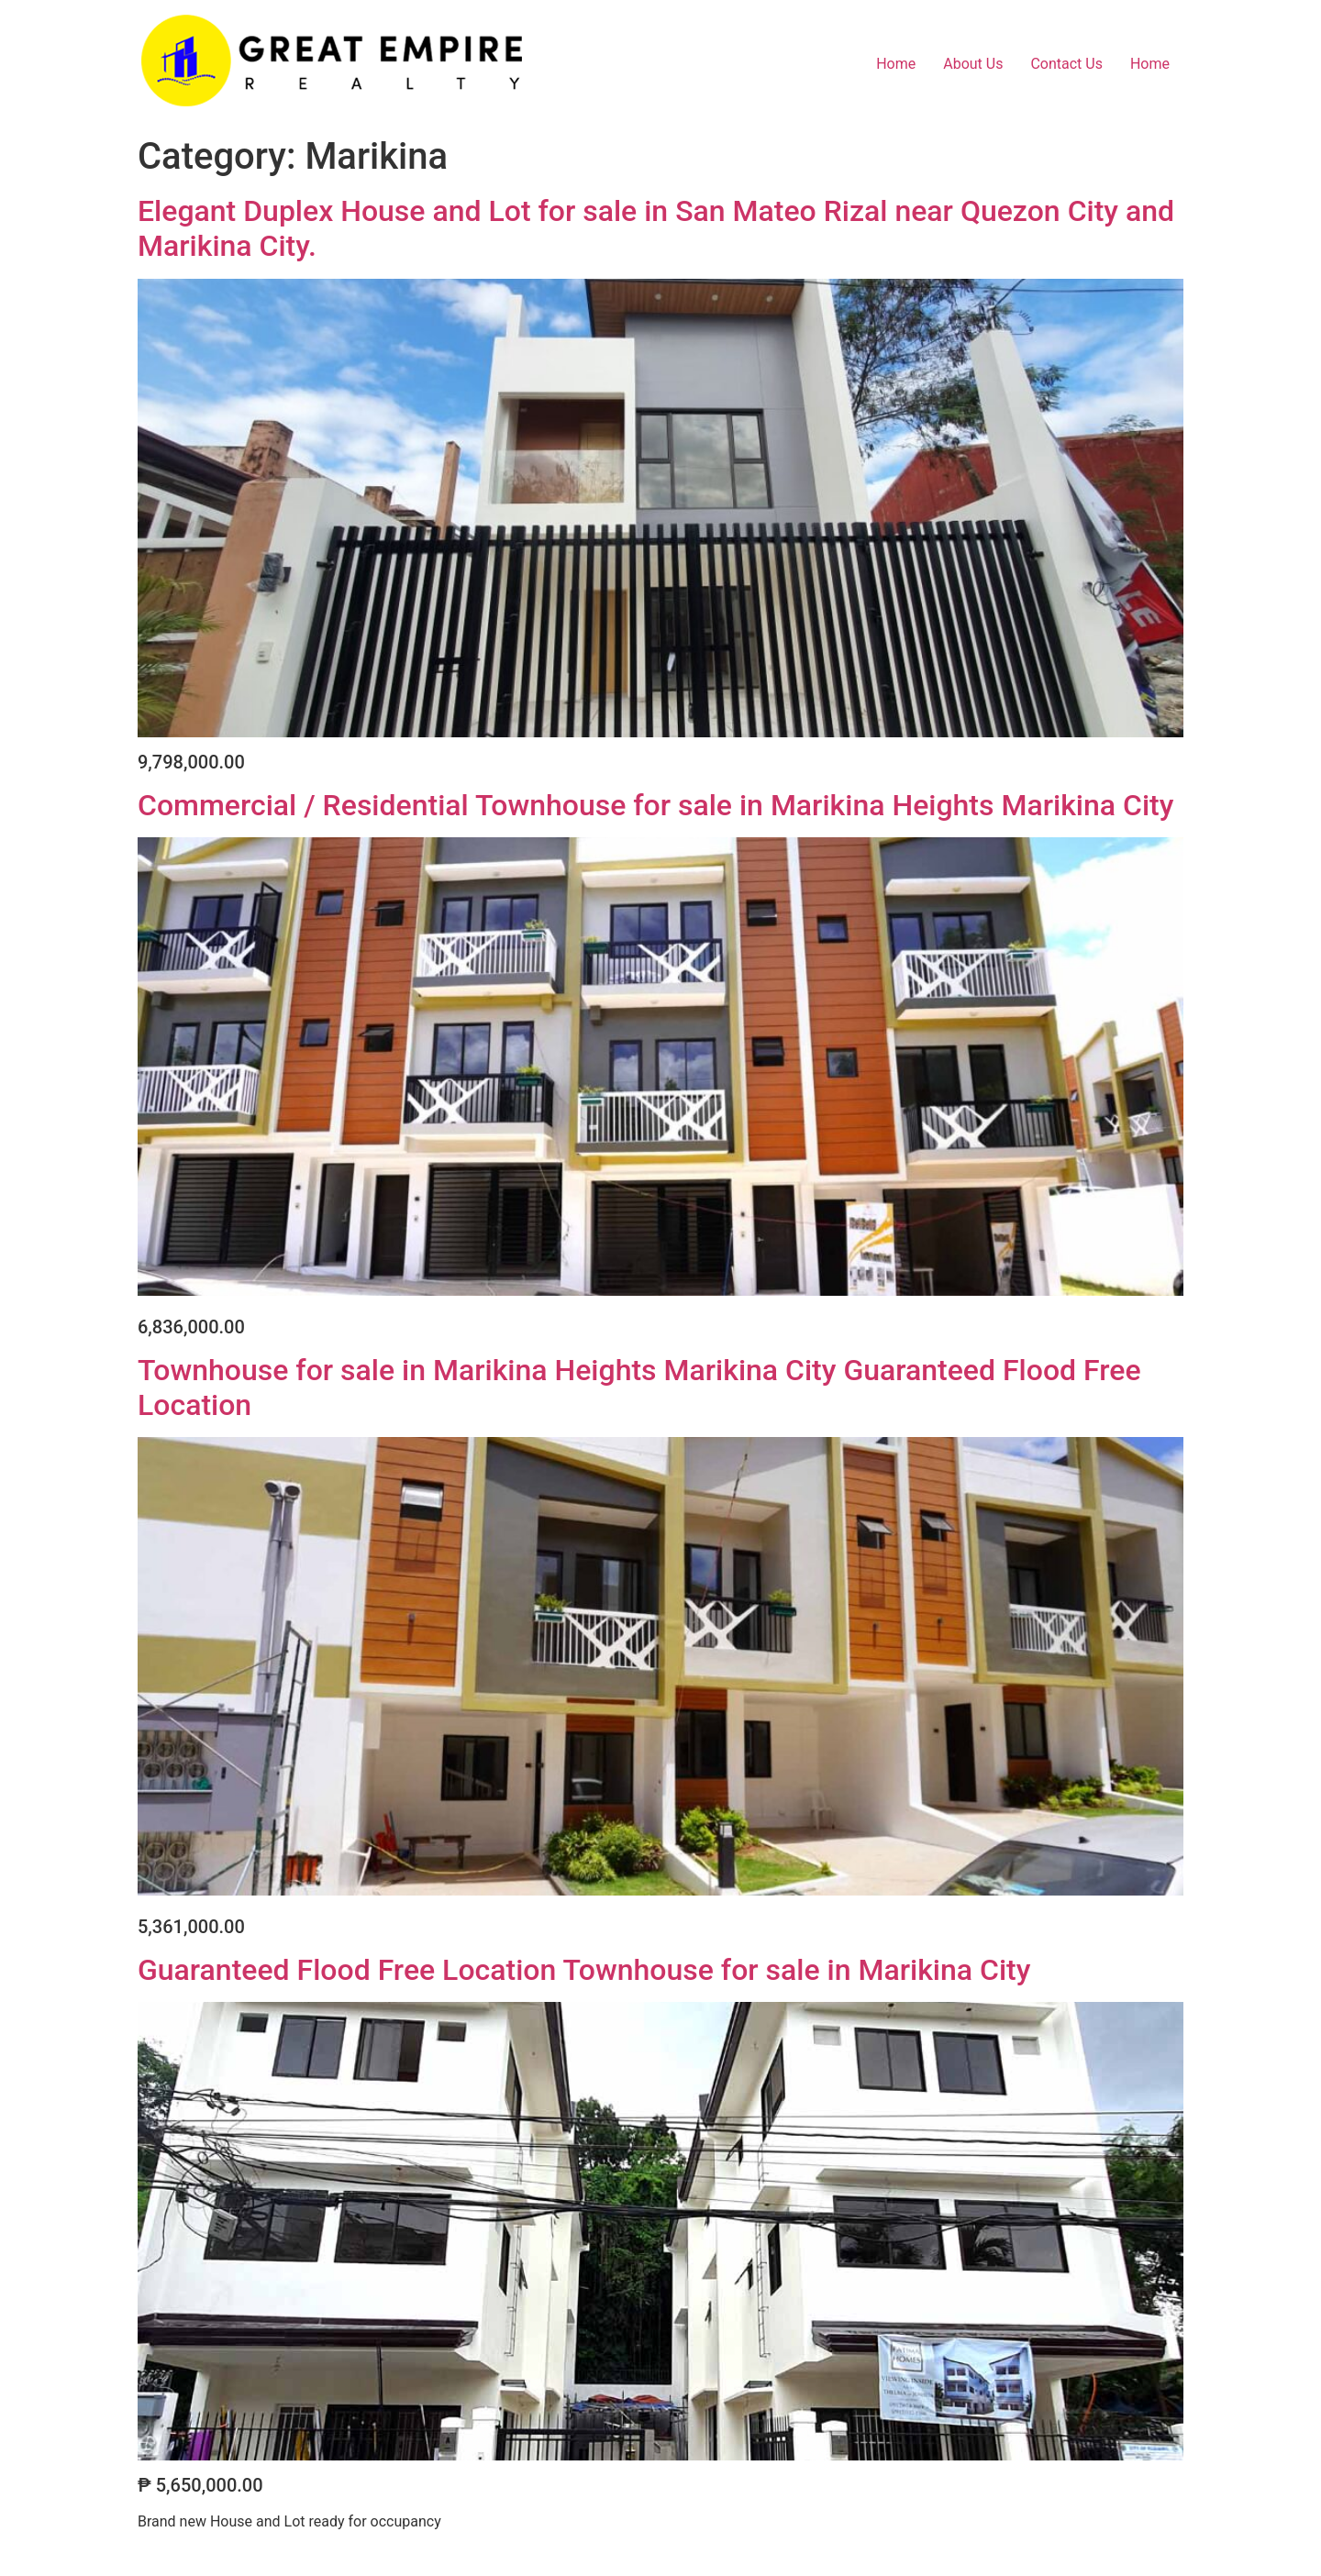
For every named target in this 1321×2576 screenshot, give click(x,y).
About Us (973, 63)
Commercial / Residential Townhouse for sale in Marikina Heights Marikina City (655, 805)
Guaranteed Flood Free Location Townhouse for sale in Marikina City (584, 1969)
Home (896, 63)
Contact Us (1066, 63)
